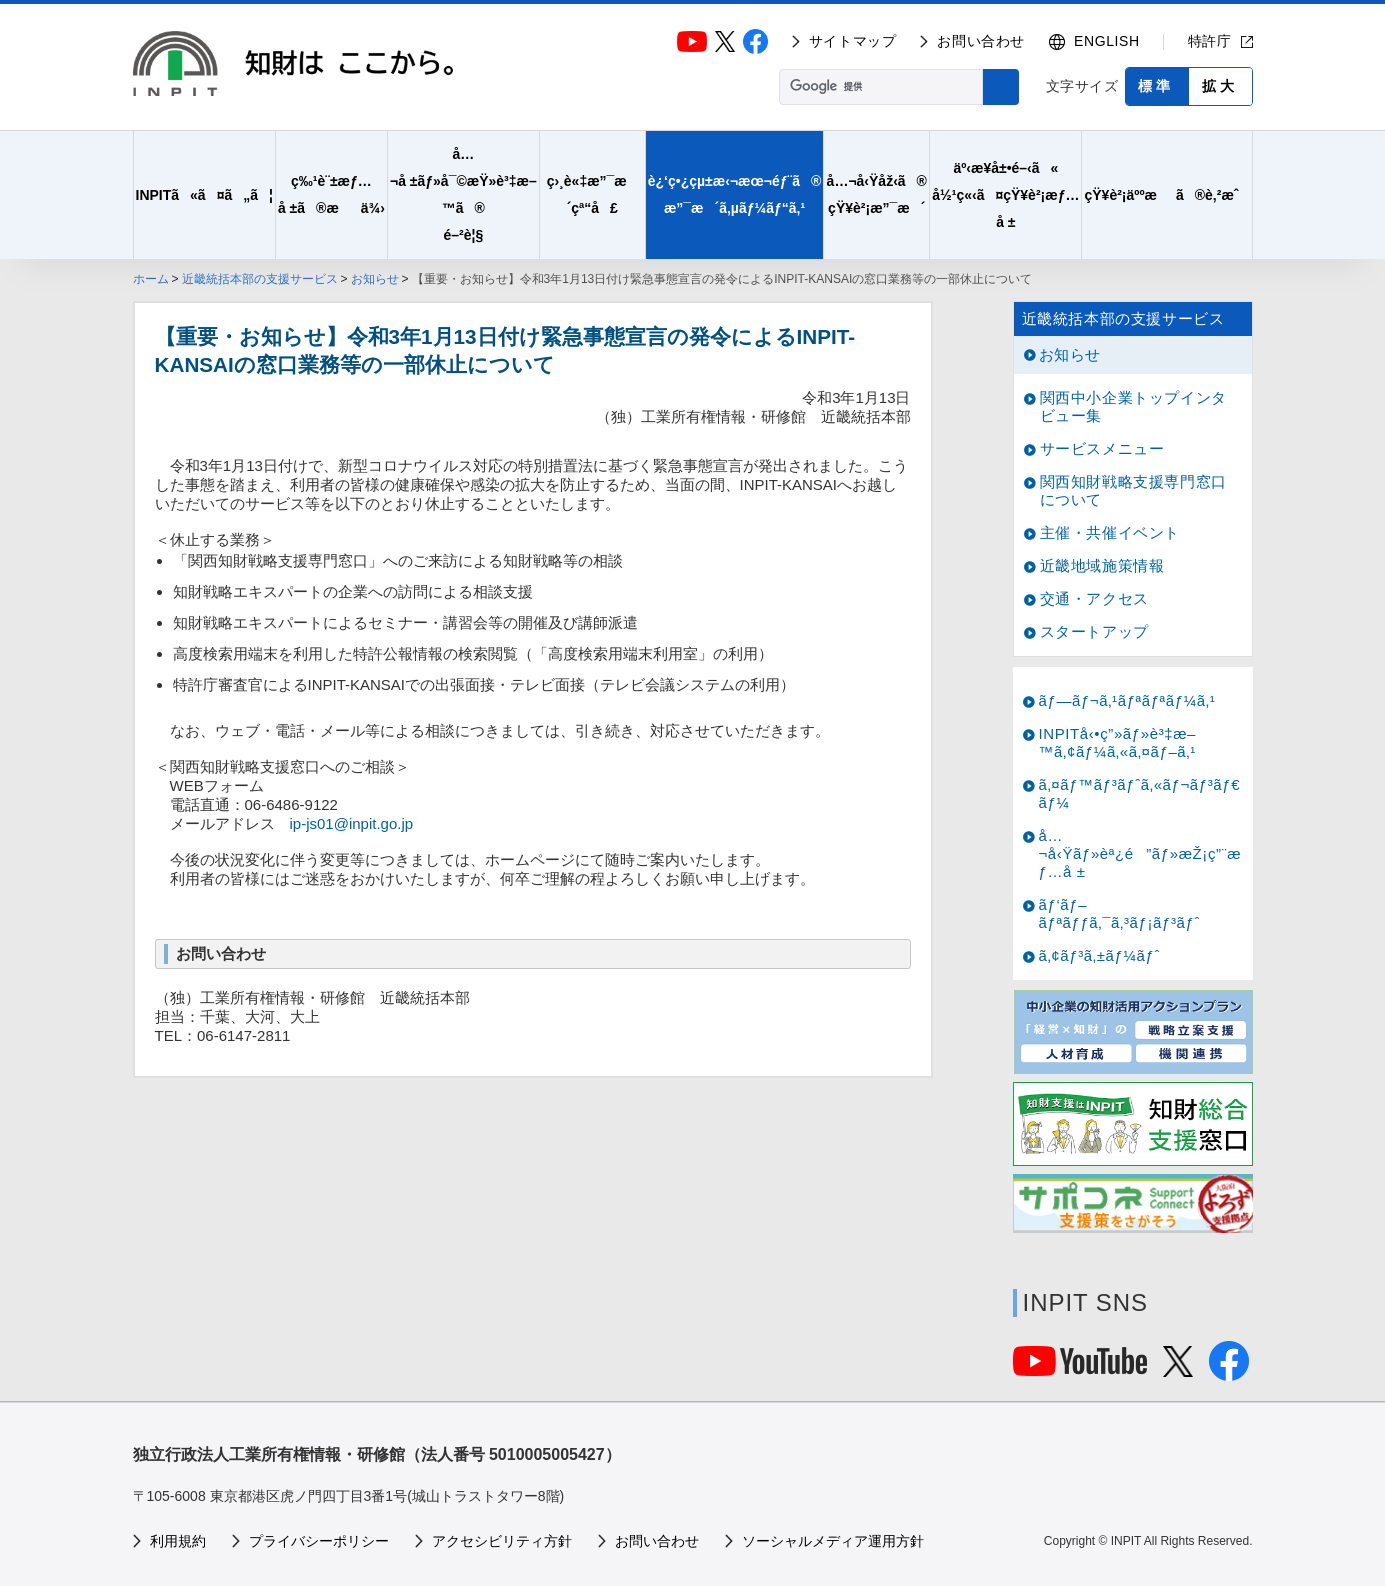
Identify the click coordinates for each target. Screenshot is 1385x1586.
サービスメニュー (1102, 448)
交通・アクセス (1094, 598)
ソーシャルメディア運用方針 (833, 1541)
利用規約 (178, 1541)
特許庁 (1210, 41)
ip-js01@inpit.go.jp (352, 823)
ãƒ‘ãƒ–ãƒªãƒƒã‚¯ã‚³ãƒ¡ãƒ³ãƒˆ (1120, 913)
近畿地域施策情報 (1102, 565)
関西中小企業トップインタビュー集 (1133, 406)
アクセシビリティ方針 (502, 1541)
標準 (1156, 86)
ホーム (151, 279)
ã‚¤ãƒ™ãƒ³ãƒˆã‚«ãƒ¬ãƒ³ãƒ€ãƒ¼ (1140, 793)
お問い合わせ (981, 41)
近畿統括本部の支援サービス (260, 279)
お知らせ (375, 279)
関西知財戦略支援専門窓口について (1133, 490)
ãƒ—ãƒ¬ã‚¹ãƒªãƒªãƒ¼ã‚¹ (1127, 700)
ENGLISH (1107, 41)
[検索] (879, 87)
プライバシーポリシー (319, 1541)
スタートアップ (1094, 631)
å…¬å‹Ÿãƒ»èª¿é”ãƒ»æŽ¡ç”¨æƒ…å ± (1140, 853)
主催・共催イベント (1110, 532)
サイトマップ (853, 41)
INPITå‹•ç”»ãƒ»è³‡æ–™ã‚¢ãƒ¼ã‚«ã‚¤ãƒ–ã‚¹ (1118, 742)
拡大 (1220, 86)
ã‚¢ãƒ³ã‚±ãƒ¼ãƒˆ (1099, 955)
